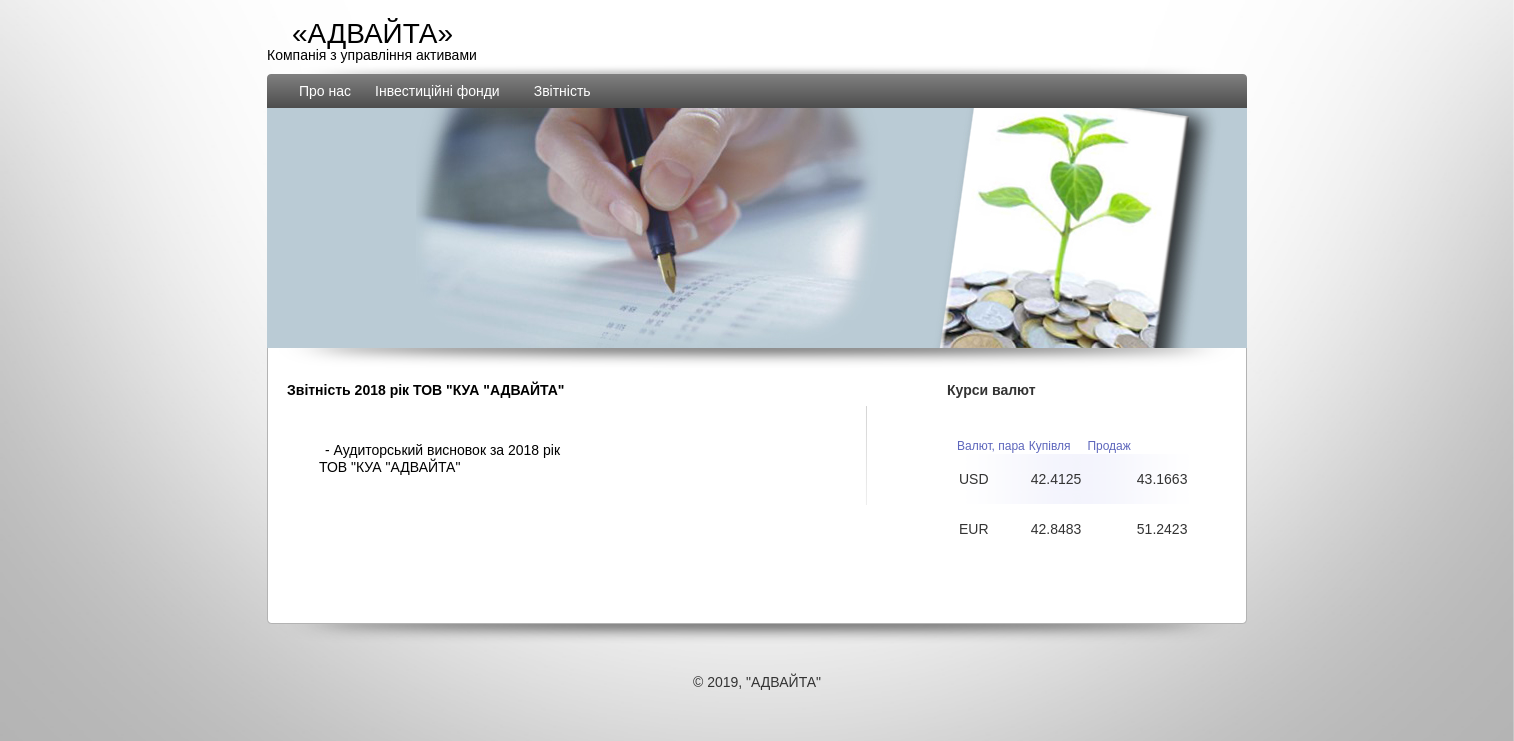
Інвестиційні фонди (437, 91)
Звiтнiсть (562, 91)
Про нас (325, 91)
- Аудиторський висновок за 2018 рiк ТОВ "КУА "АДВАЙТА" (439, 459)
